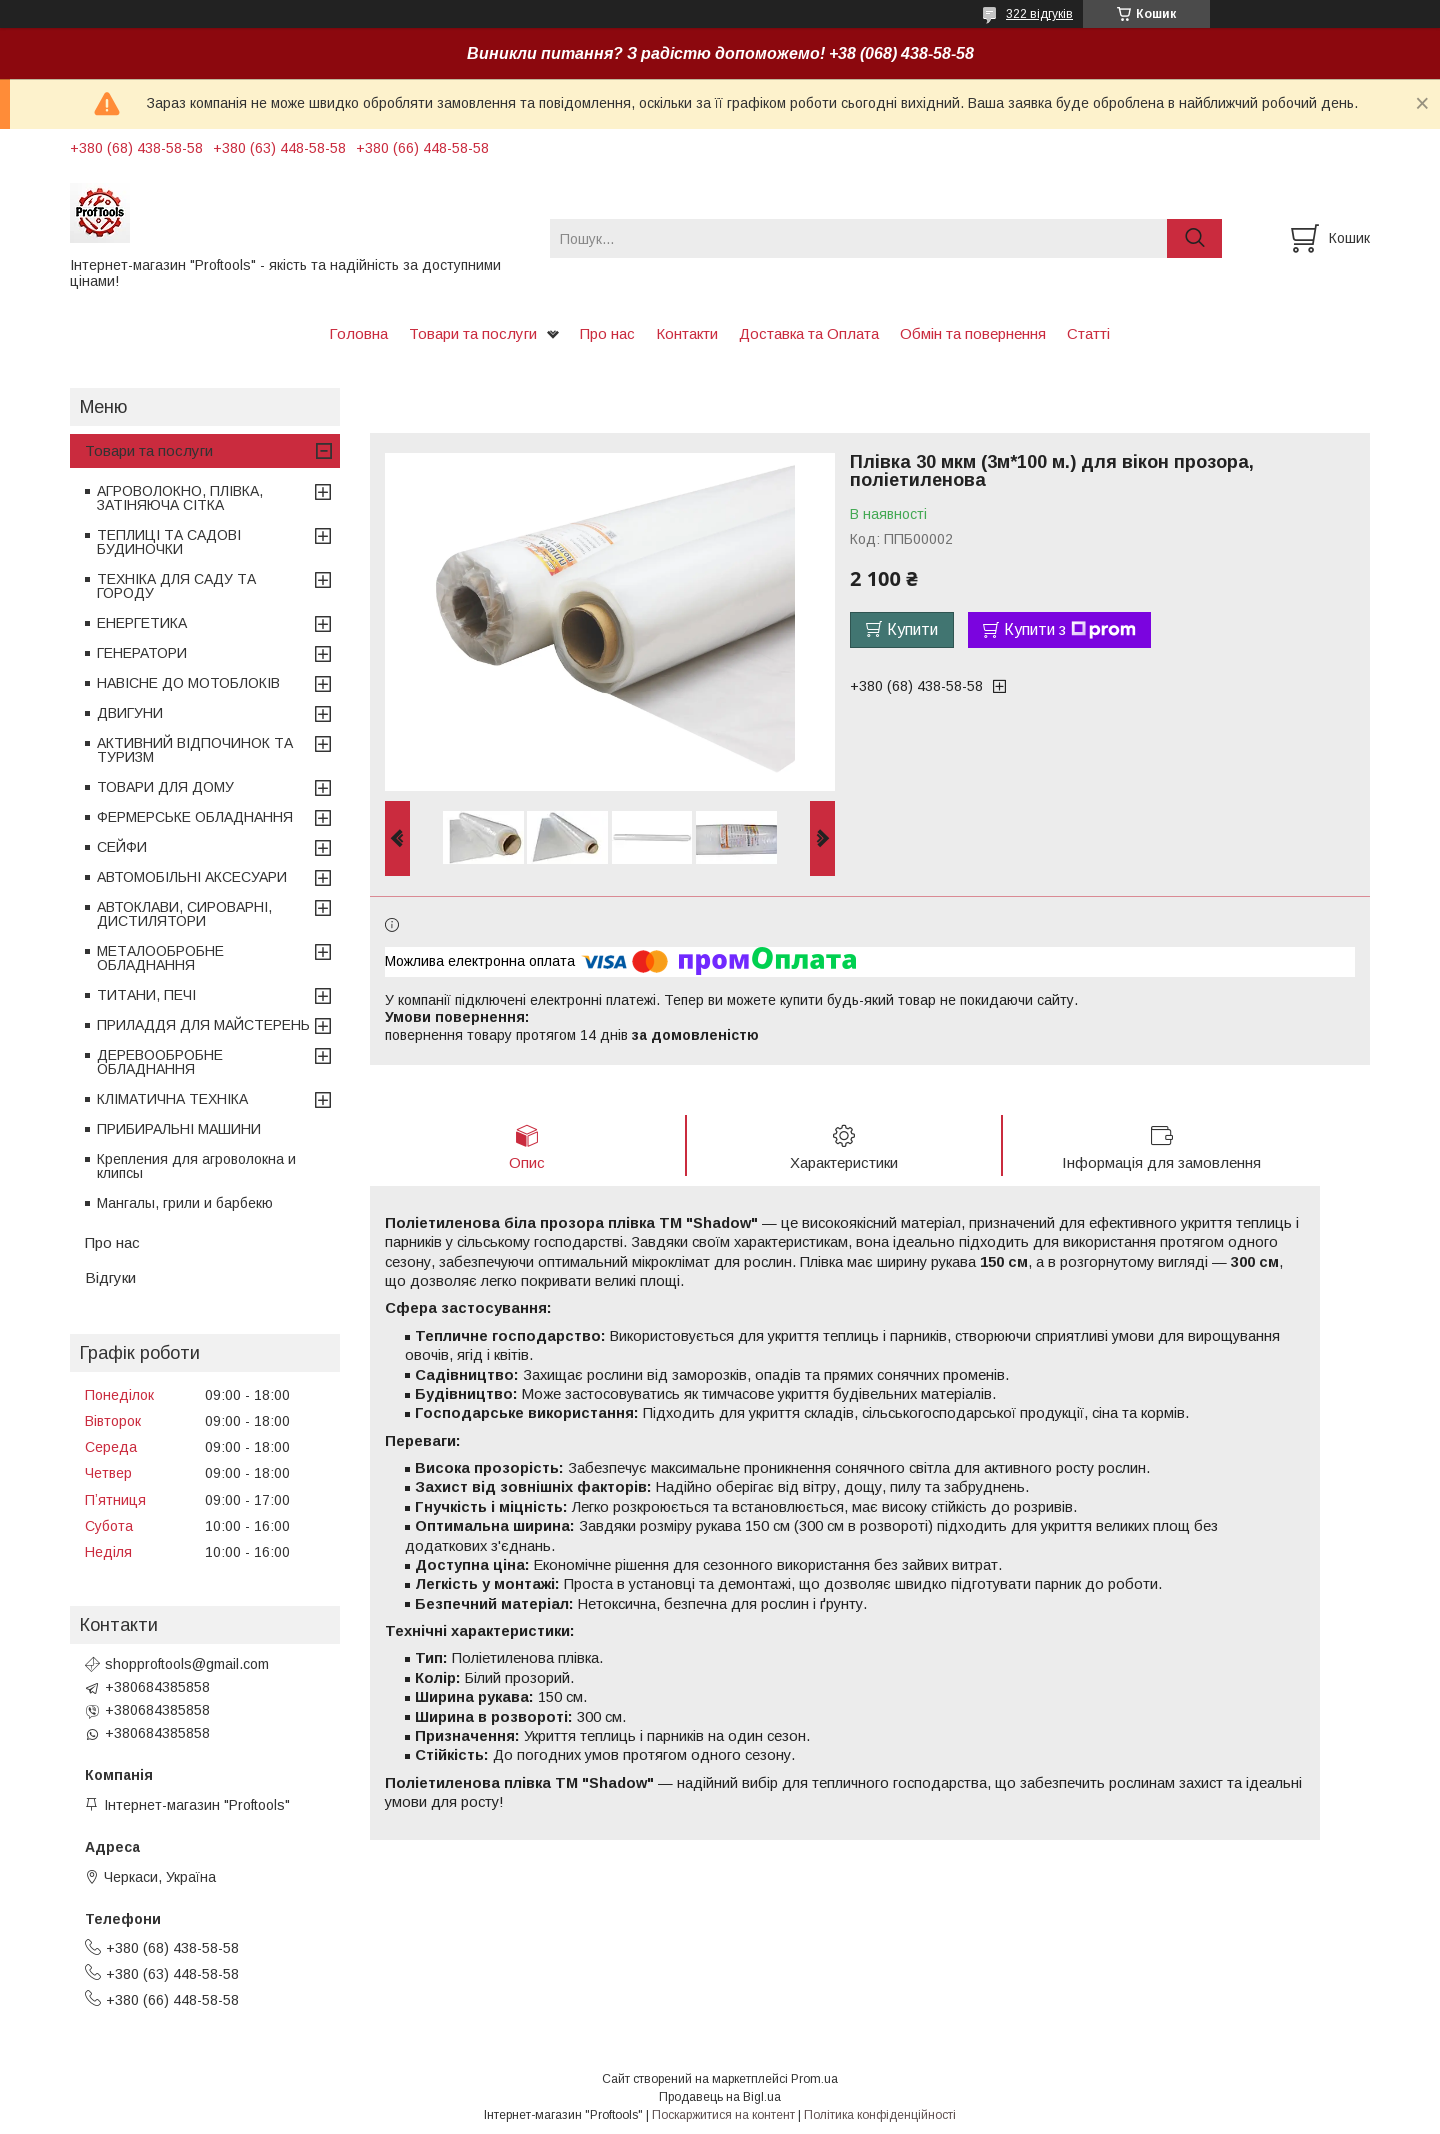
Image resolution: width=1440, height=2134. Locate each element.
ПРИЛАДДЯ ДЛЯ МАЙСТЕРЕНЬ (203, 1025)
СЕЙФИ (122, 847)
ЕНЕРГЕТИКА (142, 623)
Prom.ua (814, 2079)
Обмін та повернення (973, 333)
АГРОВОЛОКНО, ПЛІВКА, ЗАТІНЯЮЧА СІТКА (180, 498)
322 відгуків (1039, 14)
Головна (358, 333)
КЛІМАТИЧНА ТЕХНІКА (172, 1099)
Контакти (687, 333)
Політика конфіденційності (880, 2115)
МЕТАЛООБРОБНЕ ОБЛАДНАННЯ (160, 958)
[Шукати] (1194, 238)
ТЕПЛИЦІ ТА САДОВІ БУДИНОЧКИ (169, 542)
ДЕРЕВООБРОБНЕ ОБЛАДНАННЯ (160, 1062)
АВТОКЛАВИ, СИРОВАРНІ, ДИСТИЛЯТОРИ (184, 914)
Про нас (607, 333)
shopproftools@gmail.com (187, 1664)
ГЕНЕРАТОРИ (142, 653)
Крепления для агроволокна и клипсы (196, 1166)
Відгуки (110, 1277)
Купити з (1070, 630)
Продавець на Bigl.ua (720, 2097)
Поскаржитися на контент (723, 2115)
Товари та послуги (473, 333)
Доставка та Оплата (809, 333)
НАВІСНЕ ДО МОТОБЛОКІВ (188, 683)
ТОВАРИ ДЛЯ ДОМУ (165, 787)
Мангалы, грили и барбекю (185, 1203)
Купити (912, 629)
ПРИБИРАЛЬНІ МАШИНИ (179, 1129)
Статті (1088, 333)
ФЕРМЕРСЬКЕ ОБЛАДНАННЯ (195, 817)
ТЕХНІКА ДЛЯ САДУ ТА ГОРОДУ (176, 586)
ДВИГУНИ (130, 713)
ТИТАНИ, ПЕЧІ (146, 995)
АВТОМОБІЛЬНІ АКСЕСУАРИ (192, 877)
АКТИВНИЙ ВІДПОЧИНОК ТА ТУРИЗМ (195, 750)
